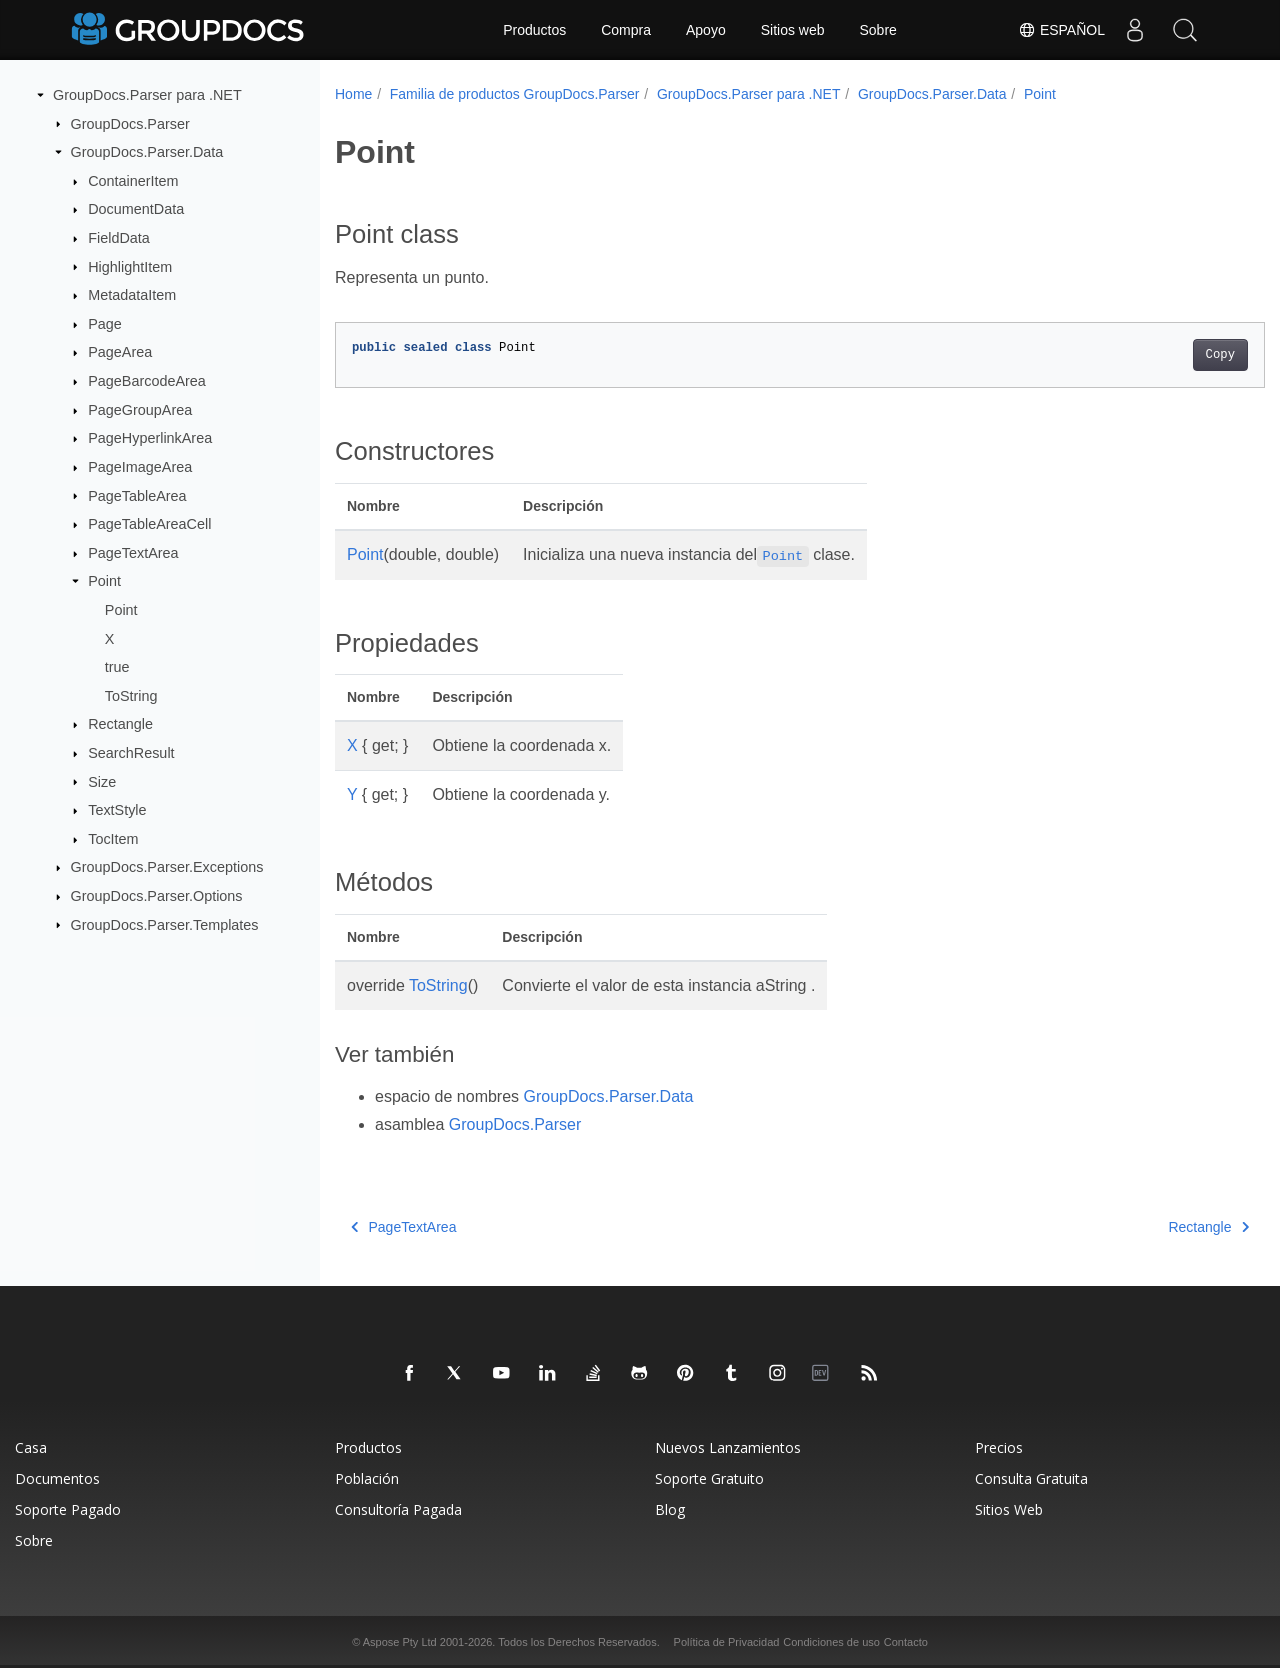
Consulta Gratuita (1031, 1478)
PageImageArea (140, 467)
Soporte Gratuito (709, 1478)
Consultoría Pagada (398, 1509)
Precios (999, 1447)
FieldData (119, 238)
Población (367, 1478)
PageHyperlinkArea (150, 438)
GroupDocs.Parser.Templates (165, 924)
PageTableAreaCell (149, 524)
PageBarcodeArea (147, 381)
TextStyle (117, 810)
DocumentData (136, 209)
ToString (131, 696)
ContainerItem (133, 181)
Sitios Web (1009, 1509)
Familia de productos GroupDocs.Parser (515, 94)
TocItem (113, 839)
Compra (626, 30)
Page (105, 324)
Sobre (878, 30)
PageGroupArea (140, 410)
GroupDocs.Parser (130, 123)
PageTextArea (133, 553)
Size (102, 781)
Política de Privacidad (727, 1642)
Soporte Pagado (68, 1509)
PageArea (120, 352)
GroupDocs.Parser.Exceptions (167, 867)
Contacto (906, 1642)
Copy (1155, 355)
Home (353, 94)
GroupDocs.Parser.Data (147, 152)
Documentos (57, 1478)
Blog (670, 1509)
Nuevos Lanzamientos (728, 1447)
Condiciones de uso (831, 1642)
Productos (534, 30)
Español (1061, 30)
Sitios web (793, 30)
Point (104, 581)
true (117, 667)
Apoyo (706, 30)
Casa (31, 1447)
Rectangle (120, 724)
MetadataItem (132, 295)
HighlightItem (130, 266)
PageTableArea (137, 495)
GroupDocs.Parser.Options (157, 896)
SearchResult (131, 753)
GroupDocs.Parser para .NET (147, 95)
